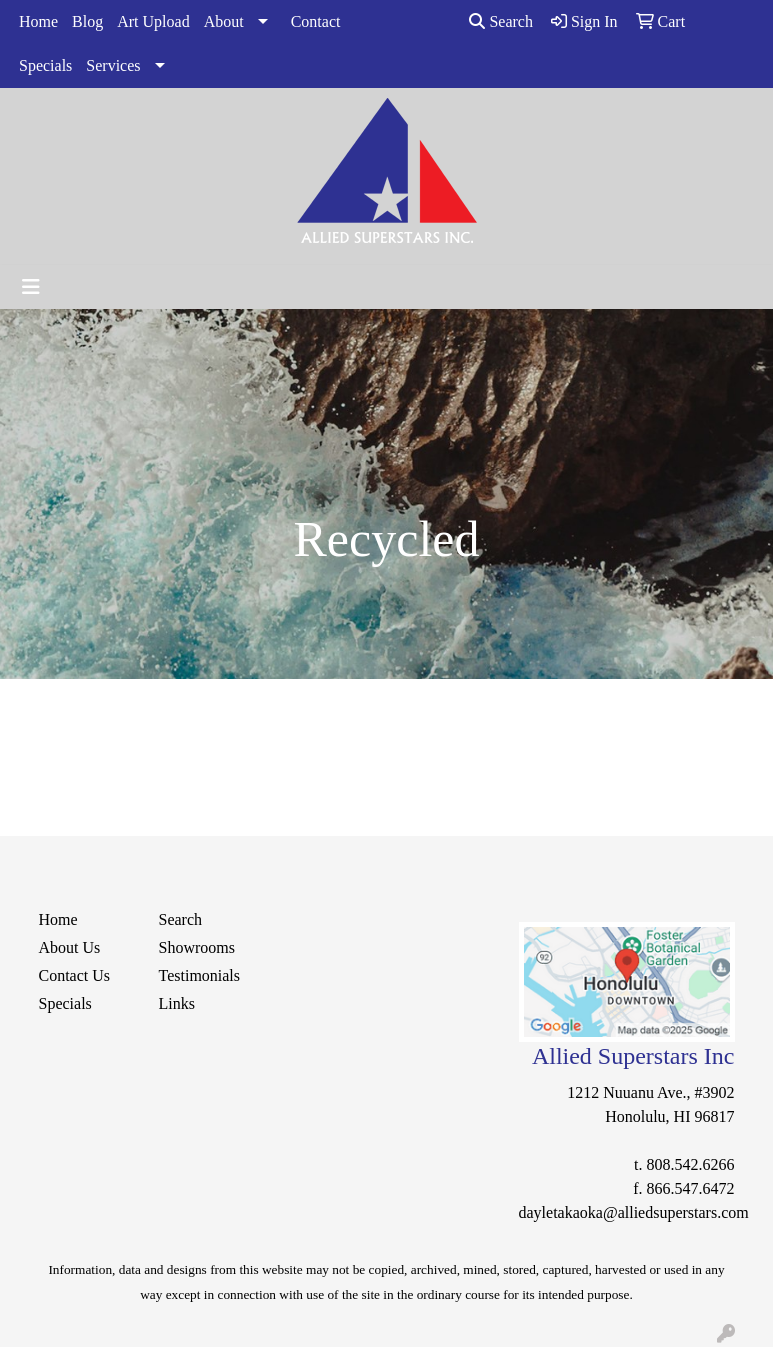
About (224, 21)
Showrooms (197, 947)
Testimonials (200, 975)
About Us (70, 947)
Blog (87, 21)
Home (38, 21)
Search (501, 21)
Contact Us (75, 975)
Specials (45, 65)
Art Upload (153, 21)
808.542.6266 (691, 1164)
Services (113, 65)
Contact (316, 21)
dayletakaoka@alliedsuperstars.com (634, 1212)
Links (177, 1003)
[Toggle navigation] (31, 287)
